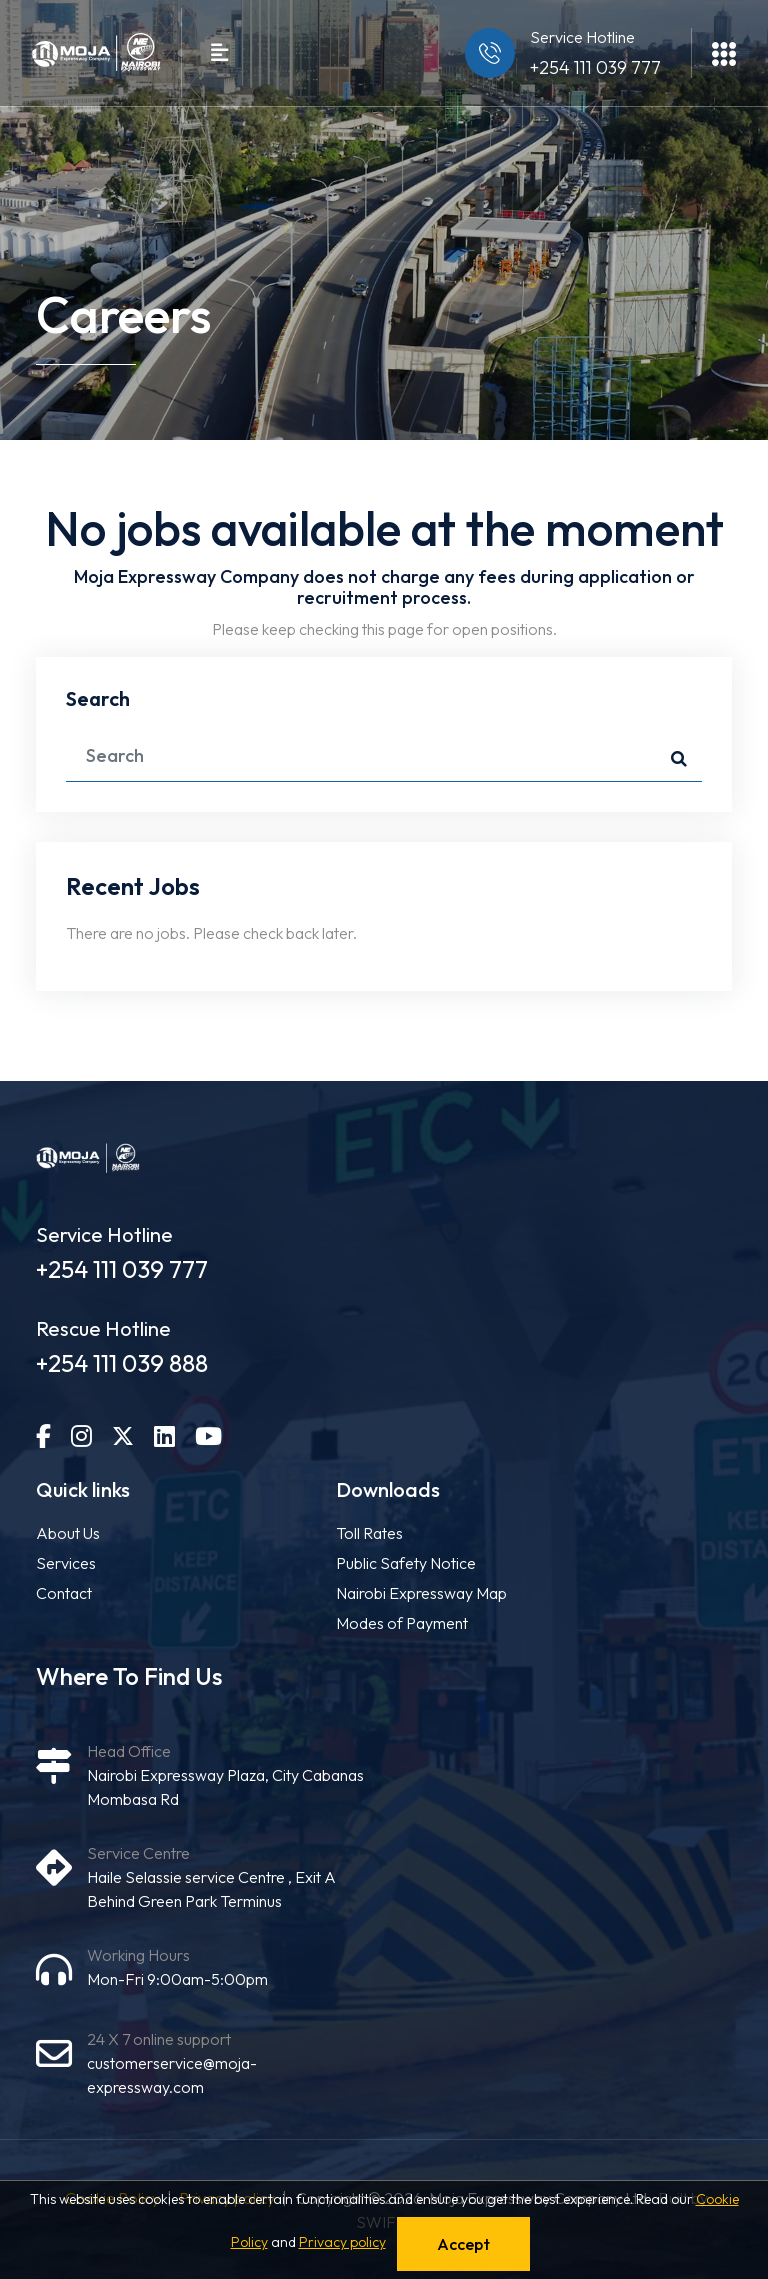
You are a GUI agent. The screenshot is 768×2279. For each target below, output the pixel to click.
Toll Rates (369, 1533)
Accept (463, 2244)
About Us (68, 1533)
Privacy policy (342, 2242)
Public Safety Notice (406, 1563)
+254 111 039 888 (122, 1363)
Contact (64, 1593)
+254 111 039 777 (595, 67)
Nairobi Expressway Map (421, 1593)
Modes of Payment (402, 1623)
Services (66, 1563)
